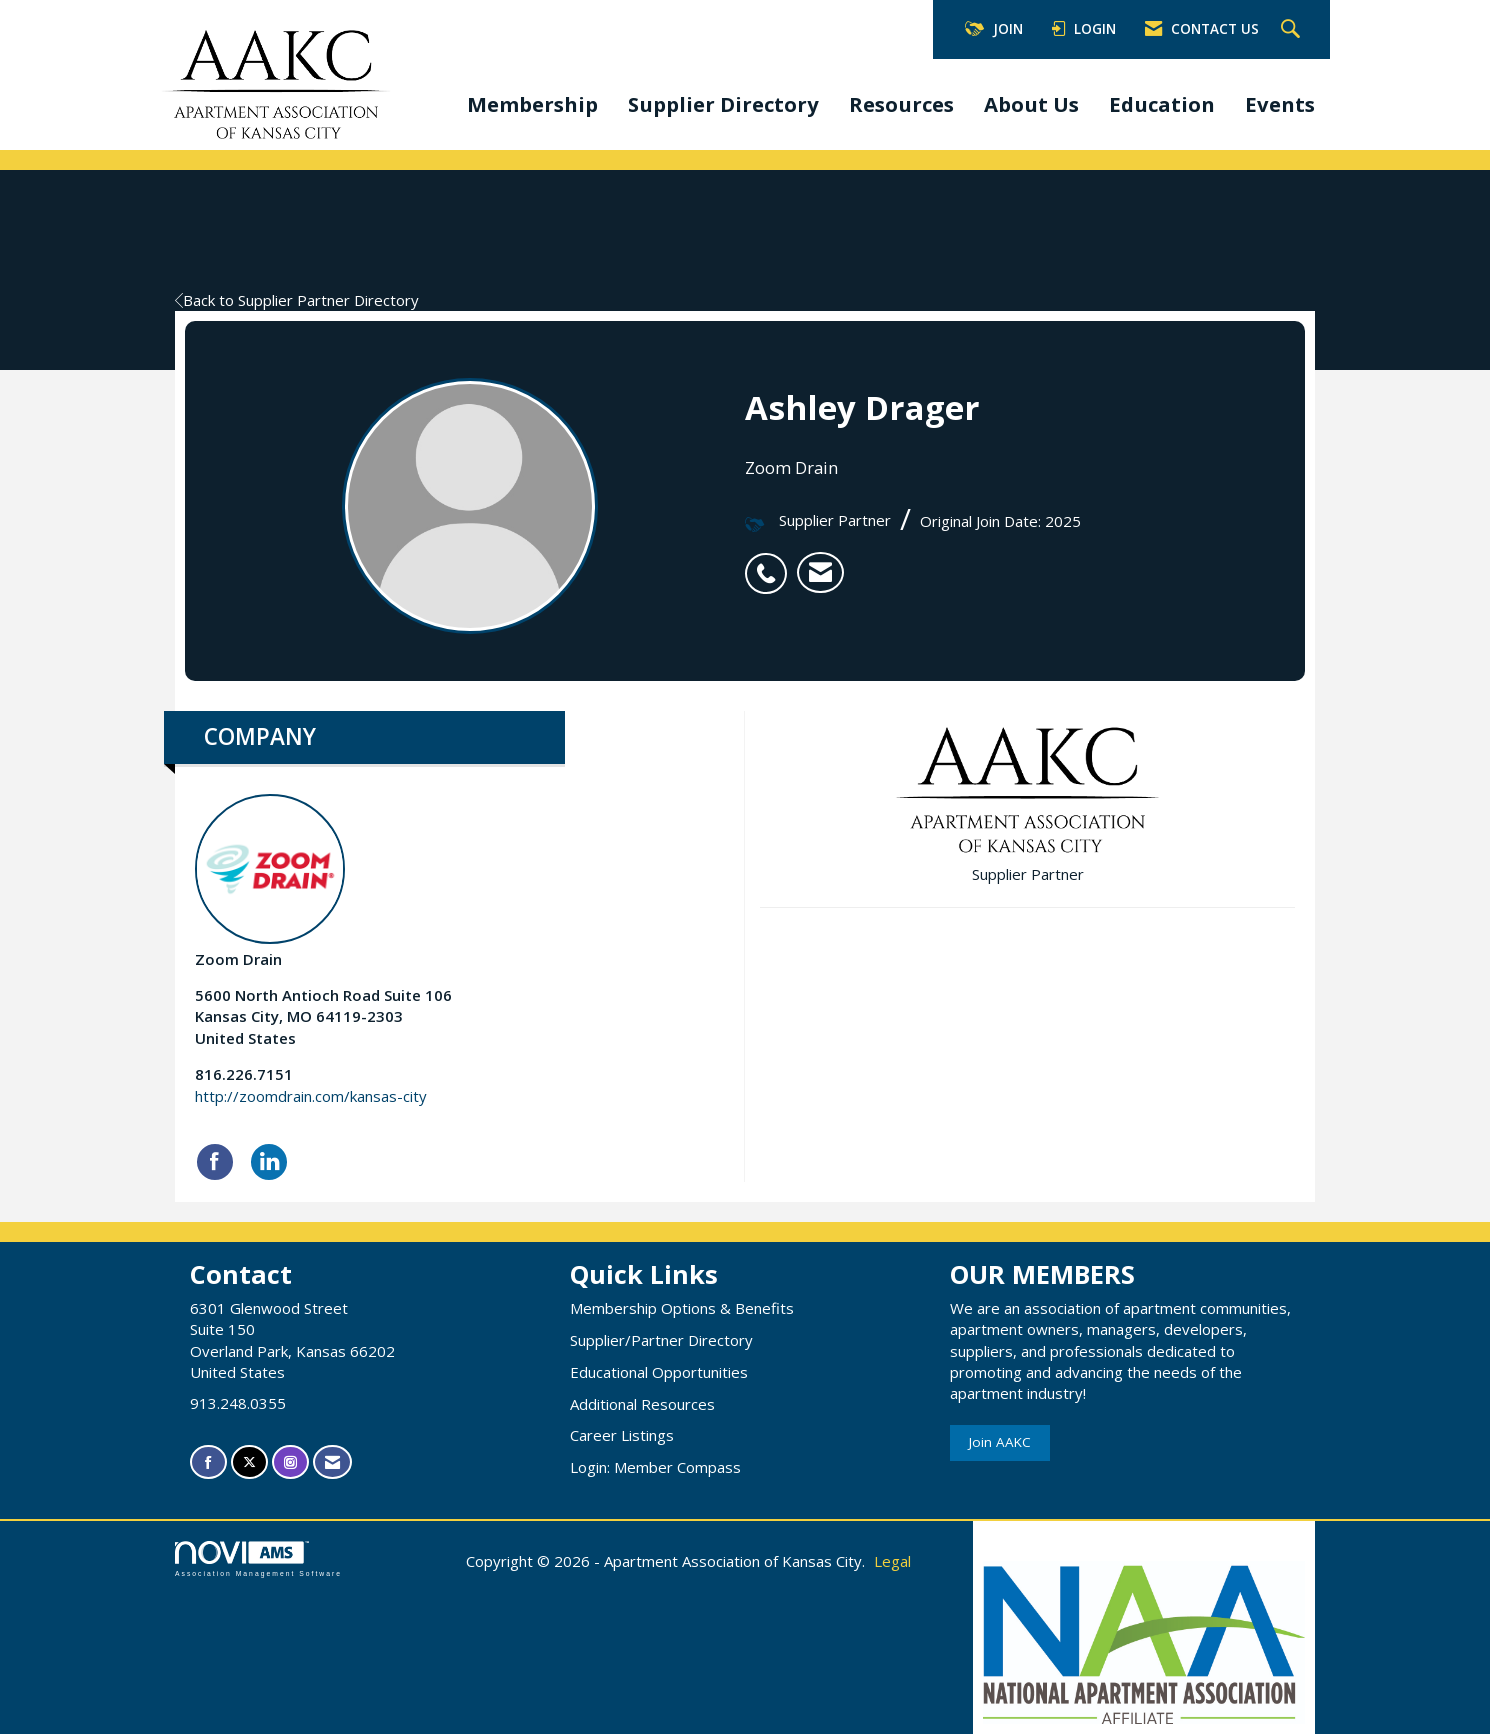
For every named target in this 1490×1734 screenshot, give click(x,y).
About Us (1031, 104)
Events (1280, 104)
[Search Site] (1293, 30)
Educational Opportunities (659, 1372)
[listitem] (771, 563)
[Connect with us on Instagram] (290, 1462)
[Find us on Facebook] (208, 1462)
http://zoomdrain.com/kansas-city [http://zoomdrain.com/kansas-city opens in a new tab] (311, 1096)
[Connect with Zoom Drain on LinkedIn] (269, 1162)
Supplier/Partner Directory (661, 1340)
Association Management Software (258, 1559)
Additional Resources (642, 1404)
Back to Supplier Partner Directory (297, 300)
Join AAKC (1000, 1442)
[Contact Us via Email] (332, 1462)
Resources (901, 104)
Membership (532, 104)
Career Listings (622, 1435)
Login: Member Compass (655, 1467)
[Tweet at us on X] (249, 1462)
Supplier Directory (723, 104)
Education (1162, 104)
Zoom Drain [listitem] (270, 881)
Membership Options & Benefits (682, 1308)
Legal (892, 1561)
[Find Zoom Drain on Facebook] (215, 1162)
